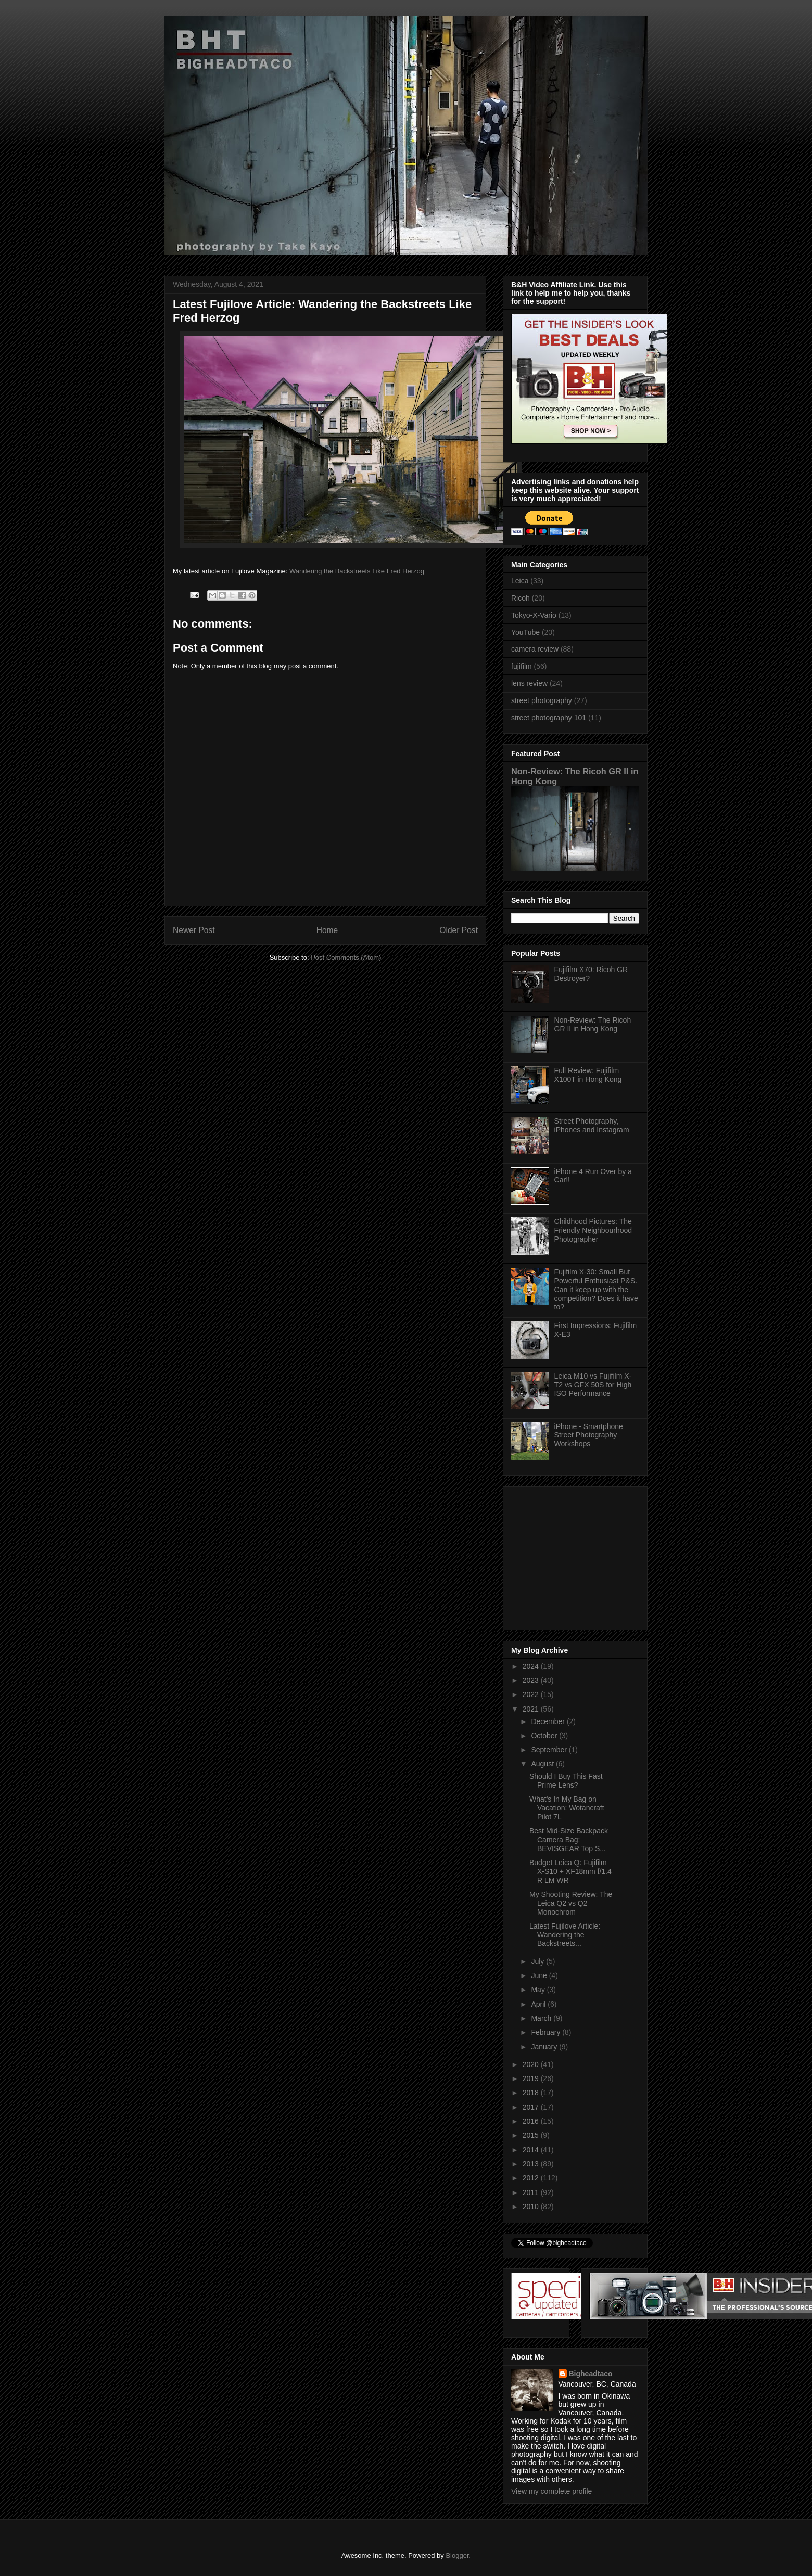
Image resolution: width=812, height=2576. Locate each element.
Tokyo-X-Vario (533, 615)
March (542, 2018)
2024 (532, 1666)
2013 (532, 2164)
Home (327, 930)
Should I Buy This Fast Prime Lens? (566, 1780)
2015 (532, 2135)
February (546, 2032)
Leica (519, 581)
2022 (532, 1694)
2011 (532, 2192)
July (538, 1961)
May (539, 1989)
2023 (532, 1680)
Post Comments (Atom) (346, 957)
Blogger (457, 2555)
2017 (532, 2107)
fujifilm (521, 666)
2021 (532, 1709)
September (549, 1749)
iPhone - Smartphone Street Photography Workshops (588, 1435)
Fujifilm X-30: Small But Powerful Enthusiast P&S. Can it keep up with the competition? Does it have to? (596, 1289)
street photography (541, 700)
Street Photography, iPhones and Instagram (591, 1125)
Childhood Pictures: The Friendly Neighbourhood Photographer (593, 1230)
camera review (535, 649)
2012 (532, 2178)
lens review (529, 683)
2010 (532, 2206)
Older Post (458, 930)
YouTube (525, 632)
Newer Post (194, 930)
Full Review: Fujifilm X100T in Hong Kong (588, 1074)
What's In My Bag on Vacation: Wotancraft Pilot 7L (566, 1808)
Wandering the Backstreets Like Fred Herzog (356, 571)
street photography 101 (548, 717)
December (548, 1721)
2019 (532, 2078)
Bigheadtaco (591, 2373)
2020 (532, 2064)
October (545, 1735)
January (545, 2047)
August (543, 1763)
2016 (532, 2121)
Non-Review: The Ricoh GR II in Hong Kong (592, 1024)
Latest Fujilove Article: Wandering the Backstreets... (564, 1935)
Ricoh (520, 598)
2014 (532, 2150)
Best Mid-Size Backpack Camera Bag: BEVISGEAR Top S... (568, 1840)
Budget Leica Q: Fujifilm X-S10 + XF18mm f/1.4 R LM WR (570, 1871)
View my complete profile (551, 2491)
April (539, 2004)
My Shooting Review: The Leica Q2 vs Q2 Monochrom (570, 1903)
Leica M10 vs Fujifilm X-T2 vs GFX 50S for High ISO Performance (593, 1385)
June (540, 1975)
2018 (532, 2092)
